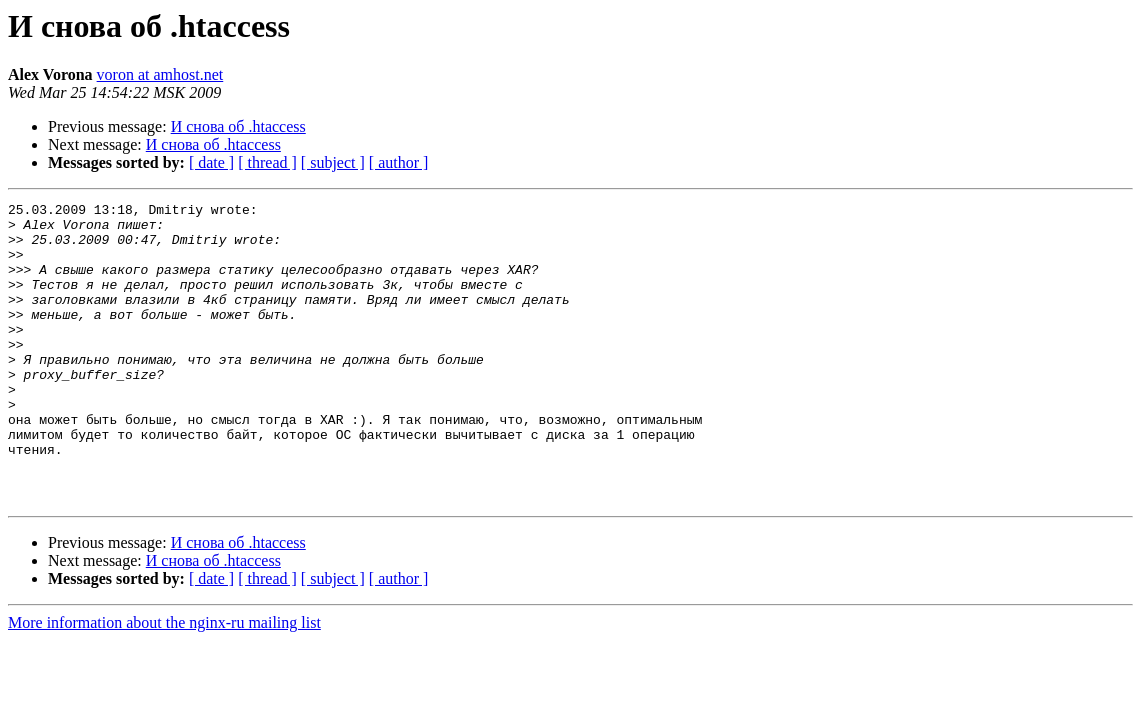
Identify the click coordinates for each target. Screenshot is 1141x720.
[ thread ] (267, 162)
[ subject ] (333, 162)
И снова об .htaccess (238, 126)
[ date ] (211, 162)
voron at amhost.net (160, 74)
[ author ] (399, 162)
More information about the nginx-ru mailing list (164, 682)
